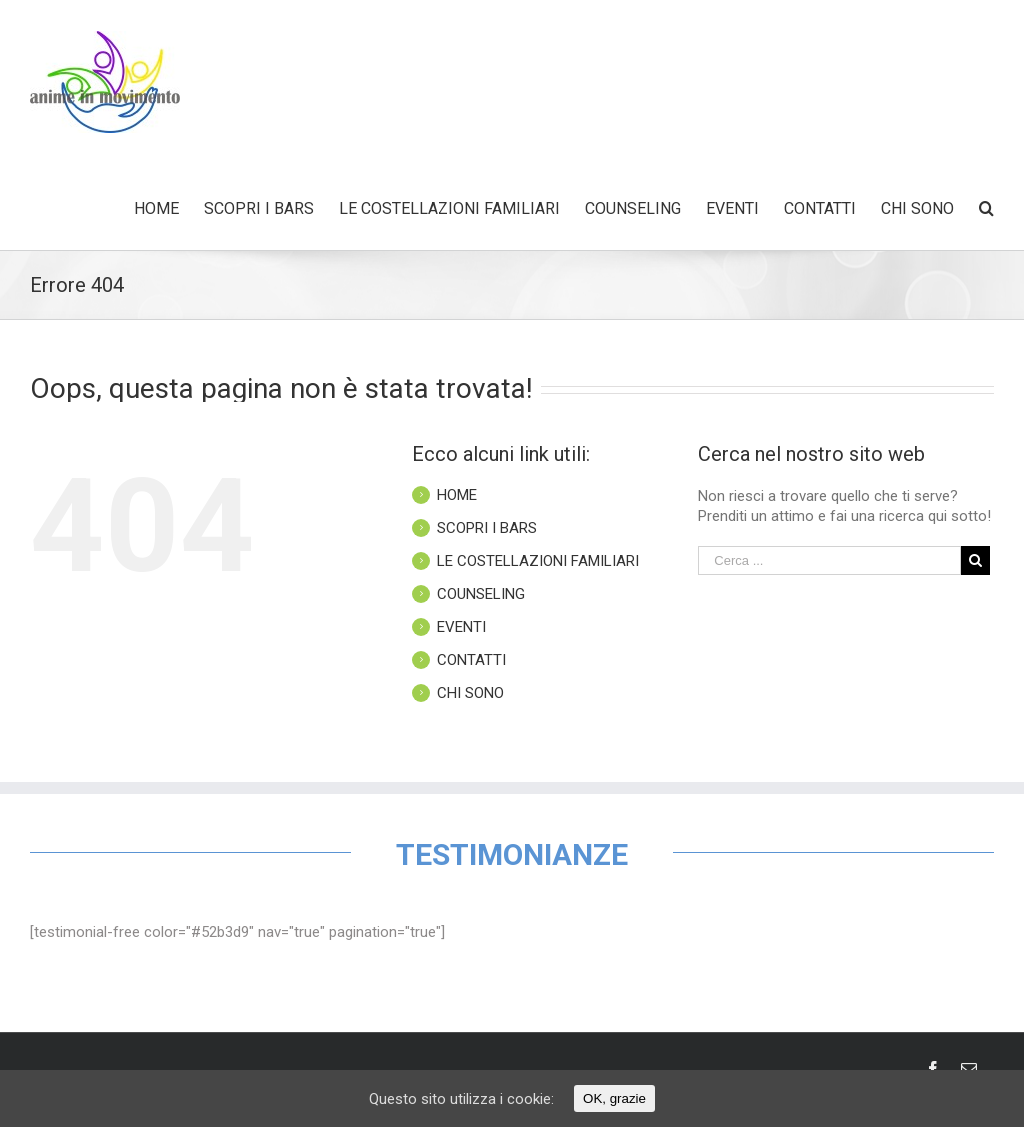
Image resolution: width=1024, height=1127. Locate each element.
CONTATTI (471, 660)
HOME (457, 495)
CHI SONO (470, 693)
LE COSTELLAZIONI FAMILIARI (538, 561)
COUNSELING (481, 594)
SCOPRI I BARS (487, 528)
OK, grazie (614, 1098)
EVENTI (461, 627)
